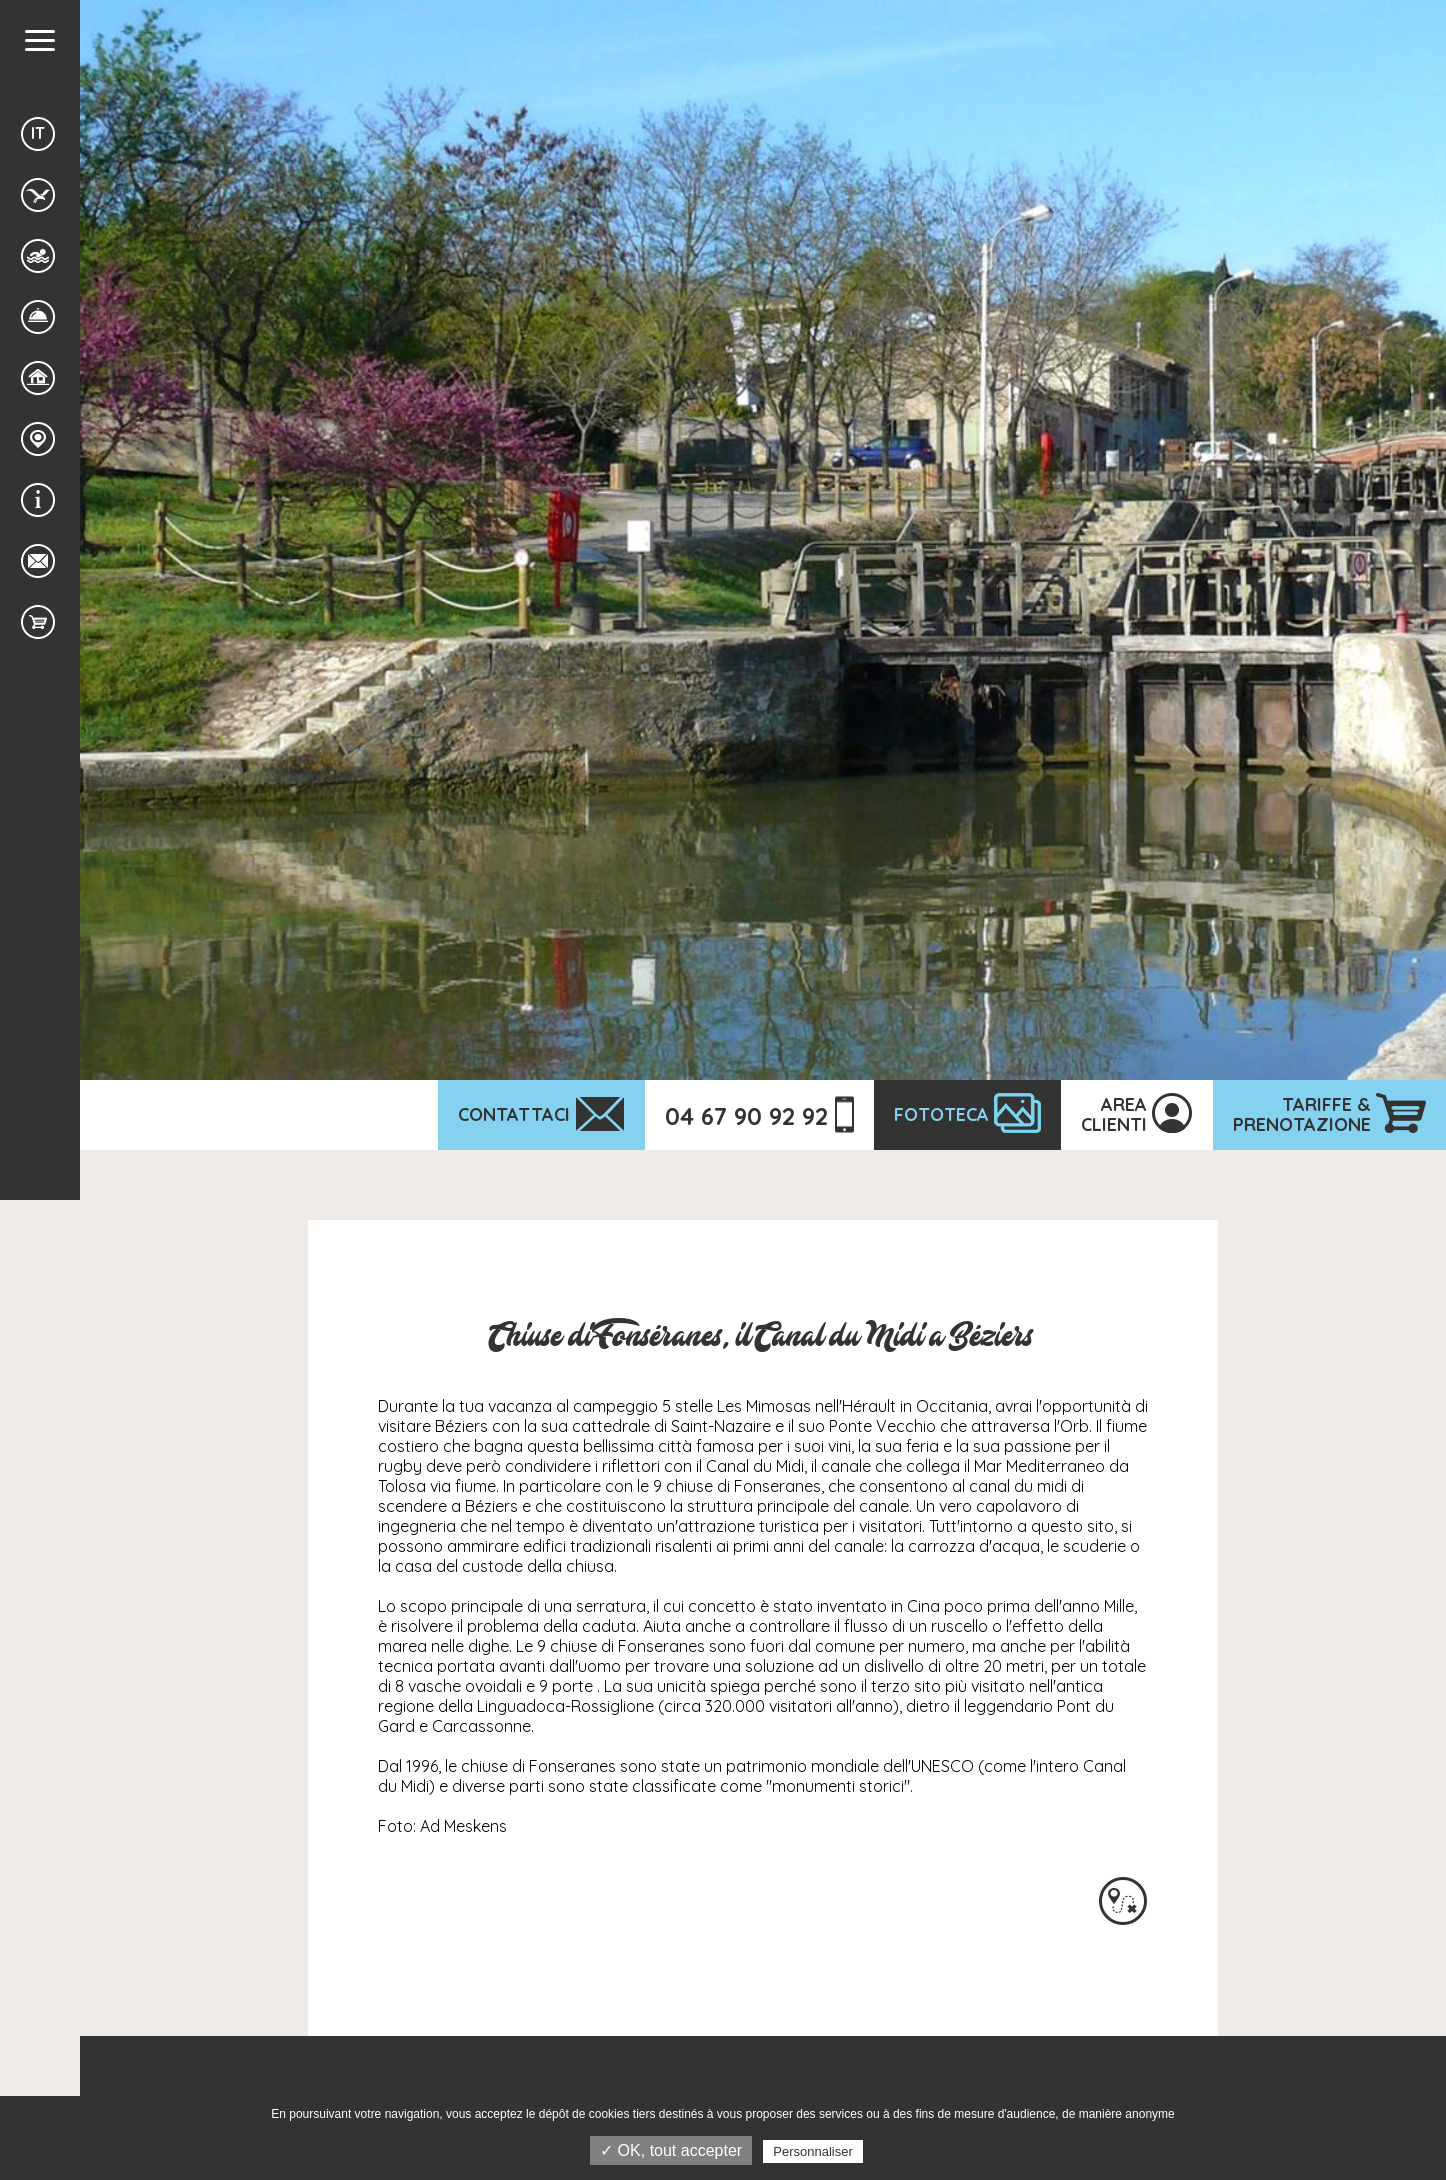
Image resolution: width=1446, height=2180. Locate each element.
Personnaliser (813, 2151)
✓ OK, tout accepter (671, 2150)
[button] (40, 40)
